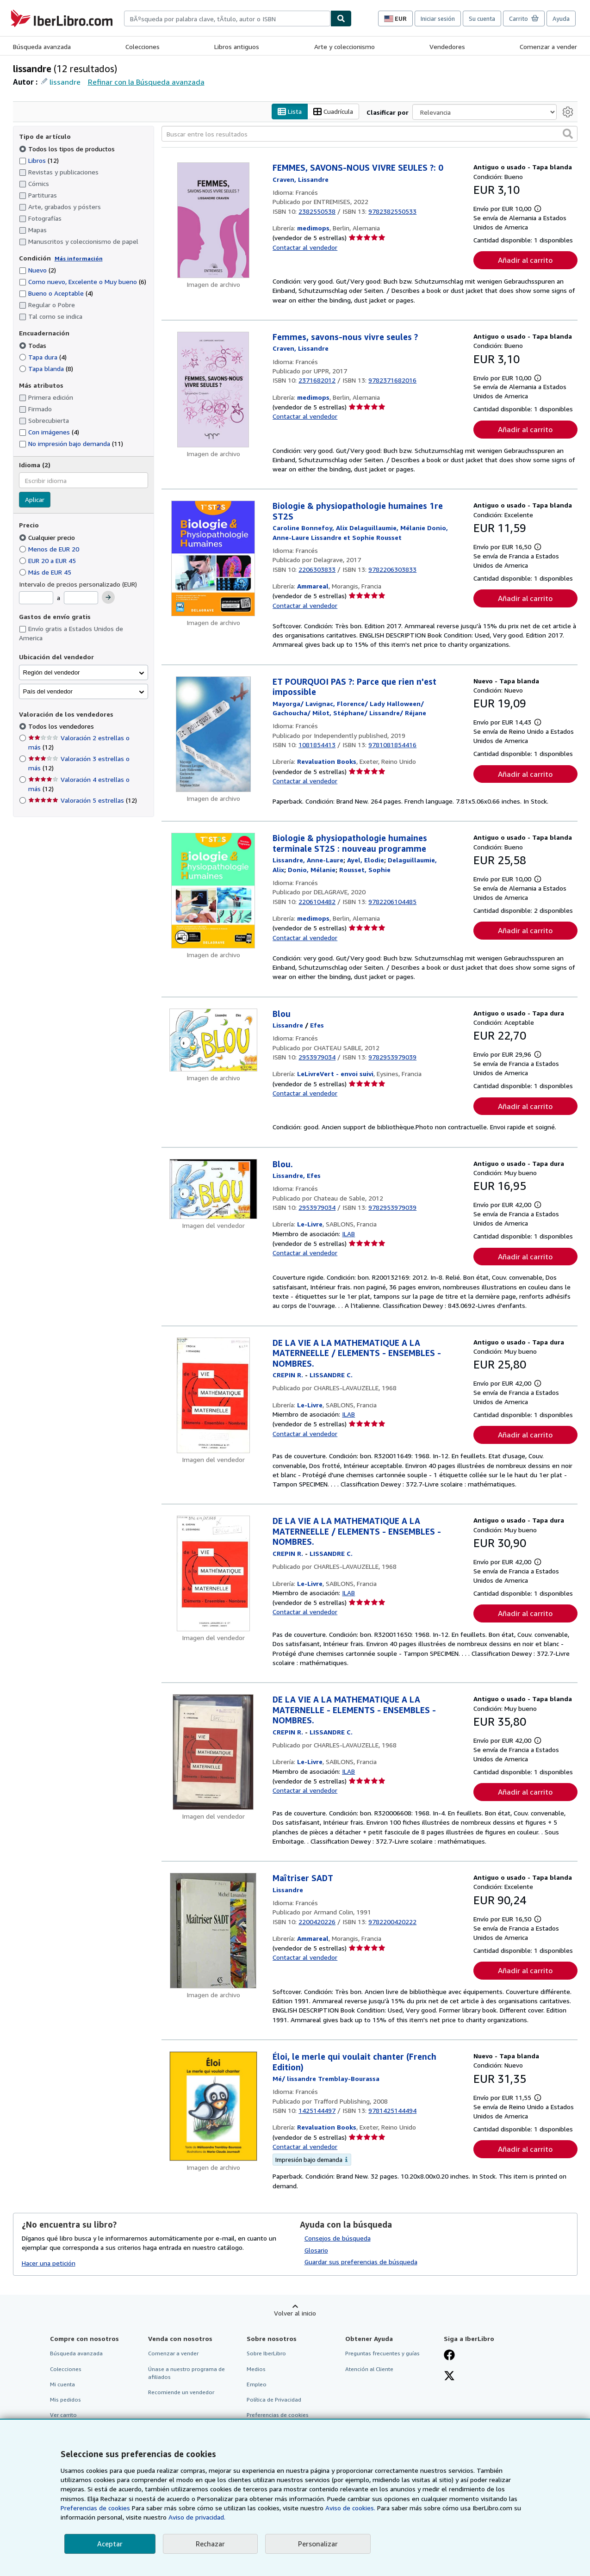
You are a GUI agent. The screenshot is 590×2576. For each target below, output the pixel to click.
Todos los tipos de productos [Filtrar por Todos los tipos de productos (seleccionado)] (68, 149)
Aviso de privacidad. (196, 2517)
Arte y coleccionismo (344, 46)
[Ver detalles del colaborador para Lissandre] (288, 1025)
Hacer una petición (48, 2263)
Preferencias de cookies (95, 2508)
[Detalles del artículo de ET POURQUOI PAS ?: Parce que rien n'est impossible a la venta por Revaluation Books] (213, 734)
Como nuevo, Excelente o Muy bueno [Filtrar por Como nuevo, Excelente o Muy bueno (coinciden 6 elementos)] (82, 282)
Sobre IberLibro (266, 2353)
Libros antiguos (236, 46)
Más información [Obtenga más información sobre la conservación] (79, 258)
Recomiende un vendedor (181, 2392)
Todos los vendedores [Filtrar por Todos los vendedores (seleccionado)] (62, 727)
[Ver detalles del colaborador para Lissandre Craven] (301, 179)
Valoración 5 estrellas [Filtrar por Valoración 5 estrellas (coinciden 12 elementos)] (82, 801)
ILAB (348, 1234)
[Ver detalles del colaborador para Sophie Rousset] (365, 869)
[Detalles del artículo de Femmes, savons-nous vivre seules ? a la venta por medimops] (213, 389)
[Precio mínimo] (36, 598)
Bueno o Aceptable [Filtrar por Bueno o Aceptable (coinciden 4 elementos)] (56, 293)
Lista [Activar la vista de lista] (290, 111)
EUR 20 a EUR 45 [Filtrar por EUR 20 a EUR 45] (48, 560)
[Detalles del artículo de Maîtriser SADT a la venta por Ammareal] (213, 1931)
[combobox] (227, 18)
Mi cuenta (62, 2384)
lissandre (65, 82)
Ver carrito (63, 2414)
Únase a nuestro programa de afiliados (186, 2372)
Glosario (316, 2250)
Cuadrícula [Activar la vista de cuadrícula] (333, 111)
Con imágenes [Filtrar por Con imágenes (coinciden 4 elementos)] (49, 432)
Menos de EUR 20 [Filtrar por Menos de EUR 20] (50, 549)
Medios (256, 2368)
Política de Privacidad (274, 2399)
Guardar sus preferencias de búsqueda (360, 2262)
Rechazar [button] (210, 2543)
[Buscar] (341, 18)
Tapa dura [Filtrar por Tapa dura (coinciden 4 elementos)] (43, 357)
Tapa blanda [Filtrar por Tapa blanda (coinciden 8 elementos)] (46, 368)
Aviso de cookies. (350, 2508)
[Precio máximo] (81, 598)
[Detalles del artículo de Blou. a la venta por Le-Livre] (213, 1189)
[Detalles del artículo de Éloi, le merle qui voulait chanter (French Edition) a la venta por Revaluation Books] (213, 2106)
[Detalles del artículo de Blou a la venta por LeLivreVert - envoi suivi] (213, 1040)
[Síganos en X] (449, 2376)
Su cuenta (482, 18)
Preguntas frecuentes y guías (382, 2353)
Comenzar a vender (548, 46)
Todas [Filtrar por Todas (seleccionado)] (33, 345)
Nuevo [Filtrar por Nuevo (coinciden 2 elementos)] (37, 270)
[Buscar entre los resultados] (369, 134)
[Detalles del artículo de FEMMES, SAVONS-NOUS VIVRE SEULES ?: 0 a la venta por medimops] (213, 221)
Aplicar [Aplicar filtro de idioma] (34, 500)
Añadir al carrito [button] (525, 260)
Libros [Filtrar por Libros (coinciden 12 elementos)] (39, 160)
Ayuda (561, 18)
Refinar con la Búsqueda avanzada (146, 82)
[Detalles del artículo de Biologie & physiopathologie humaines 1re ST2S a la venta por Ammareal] (213, 559)
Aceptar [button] (110, 2543)
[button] (568, 134)
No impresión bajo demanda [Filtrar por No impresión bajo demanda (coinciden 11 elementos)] (71, 444)
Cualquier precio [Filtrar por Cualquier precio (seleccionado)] (48, 537)
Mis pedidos (65, 2399)
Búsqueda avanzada (42, 46)
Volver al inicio (295, 2313)
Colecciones (142, 46)
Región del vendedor (51, 672)
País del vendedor (48, 691)
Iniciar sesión (438, 18)
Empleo (257, 2384)
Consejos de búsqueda (337, 2238)
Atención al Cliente (369, 2368)
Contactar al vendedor (305, 247)
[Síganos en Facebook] (449, 2356)
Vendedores (447, 46)
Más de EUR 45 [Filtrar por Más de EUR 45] (46, 572)
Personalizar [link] (318, 2543)
